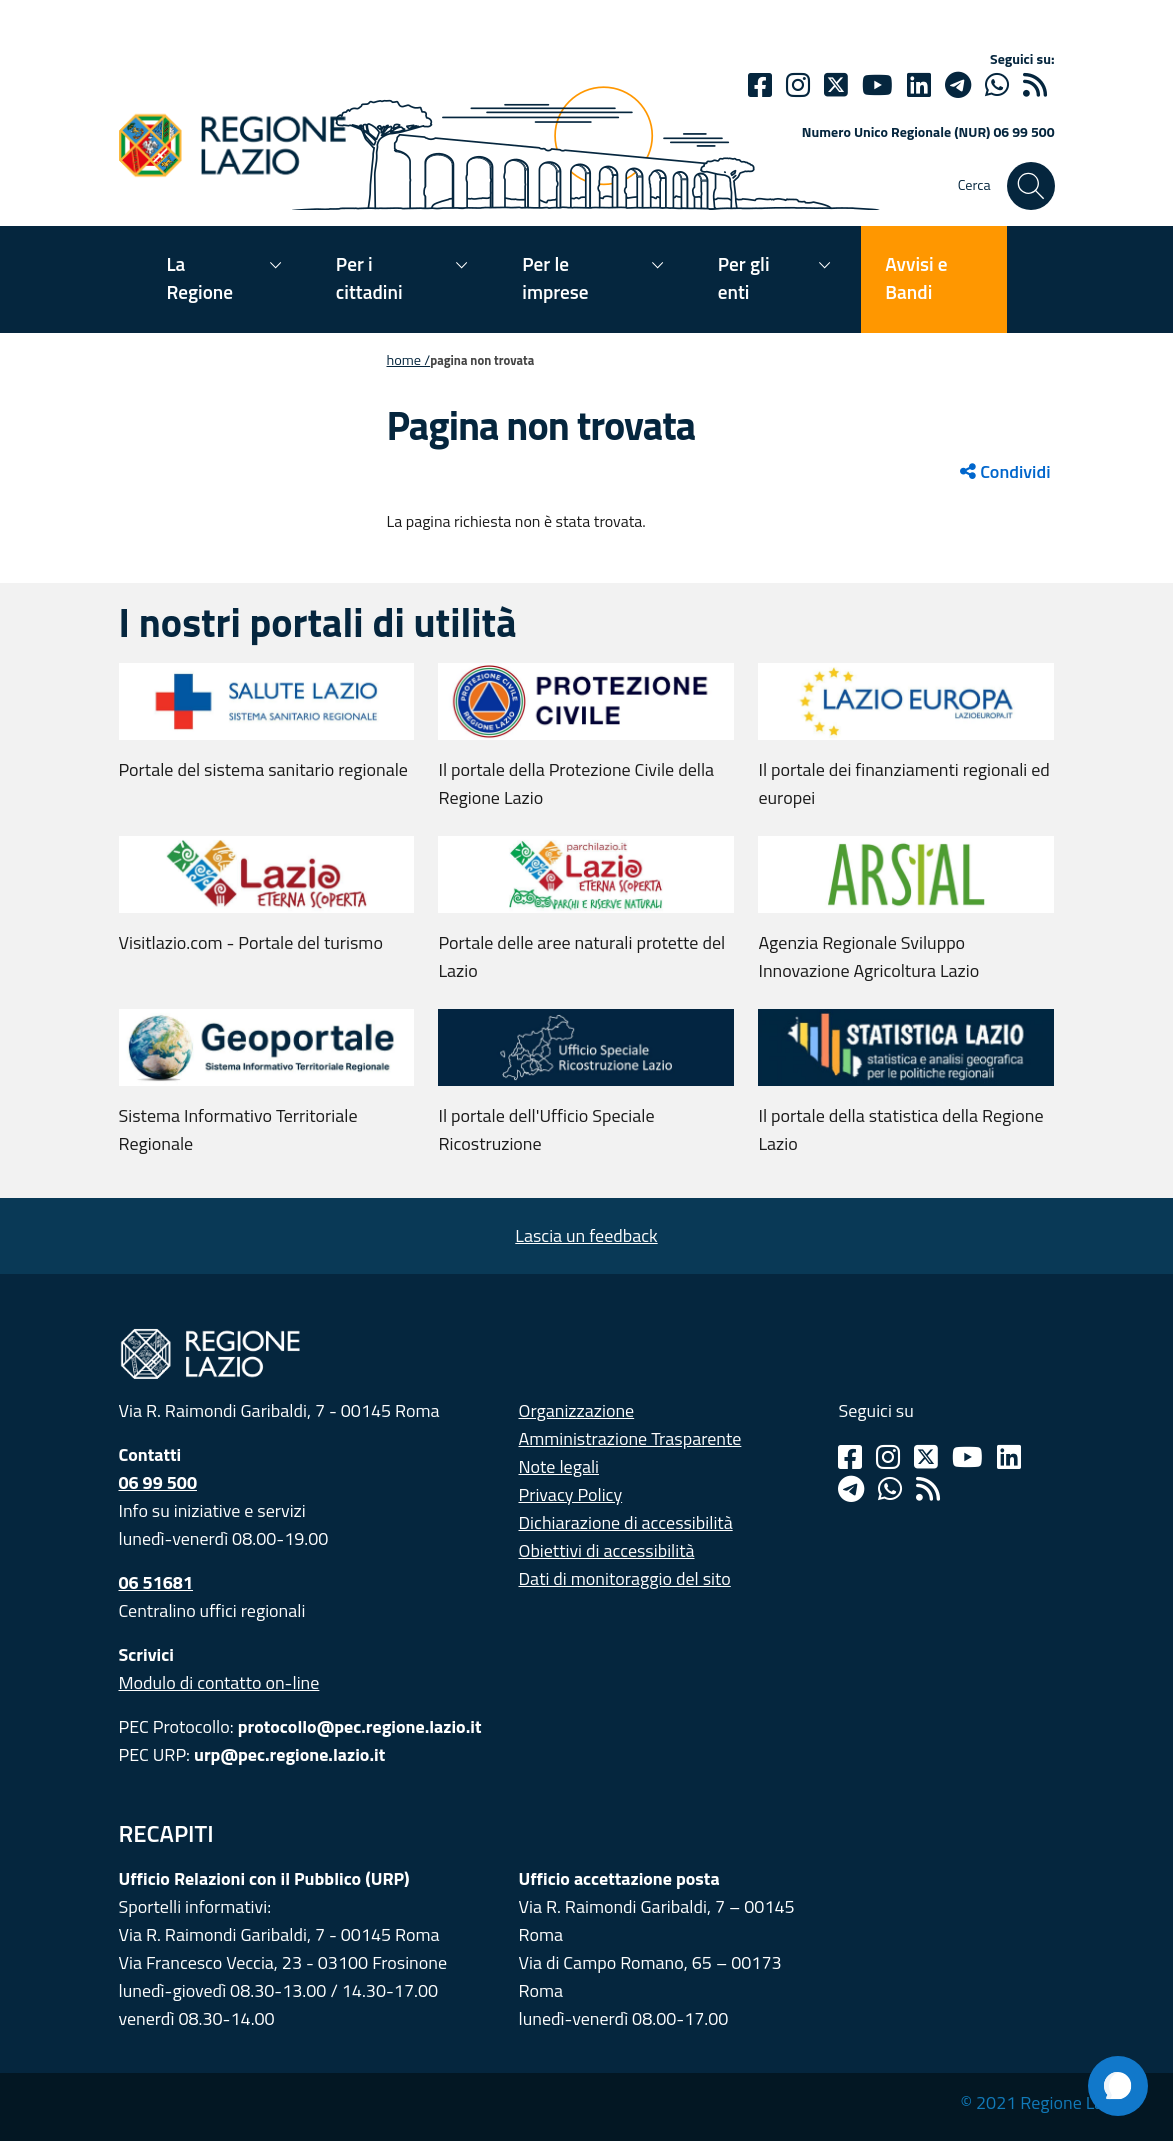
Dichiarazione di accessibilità (626, 1522)
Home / (409, 360)
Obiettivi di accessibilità (607, 1550)
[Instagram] (798, 85)
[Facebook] (760, 85)
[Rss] (928, 1489)
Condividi (1005, 471)
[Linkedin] (919, 85)
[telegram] (958, 85)
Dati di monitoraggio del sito (625, 1578)
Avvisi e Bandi (916, 277)
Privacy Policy (571, 1494)
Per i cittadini (369, 277)
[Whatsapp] (997, 85)
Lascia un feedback (586, 1235)
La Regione (200, 277)
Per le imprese (555, 277)
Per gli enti (744, 277)
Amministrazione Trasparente (630, 1438)
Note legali (559, 1466)
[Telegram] (851, 1489)
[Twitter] (836, 85)
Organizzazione (577, 1410)
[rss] (1035, 85)
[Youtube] (877, 85)
